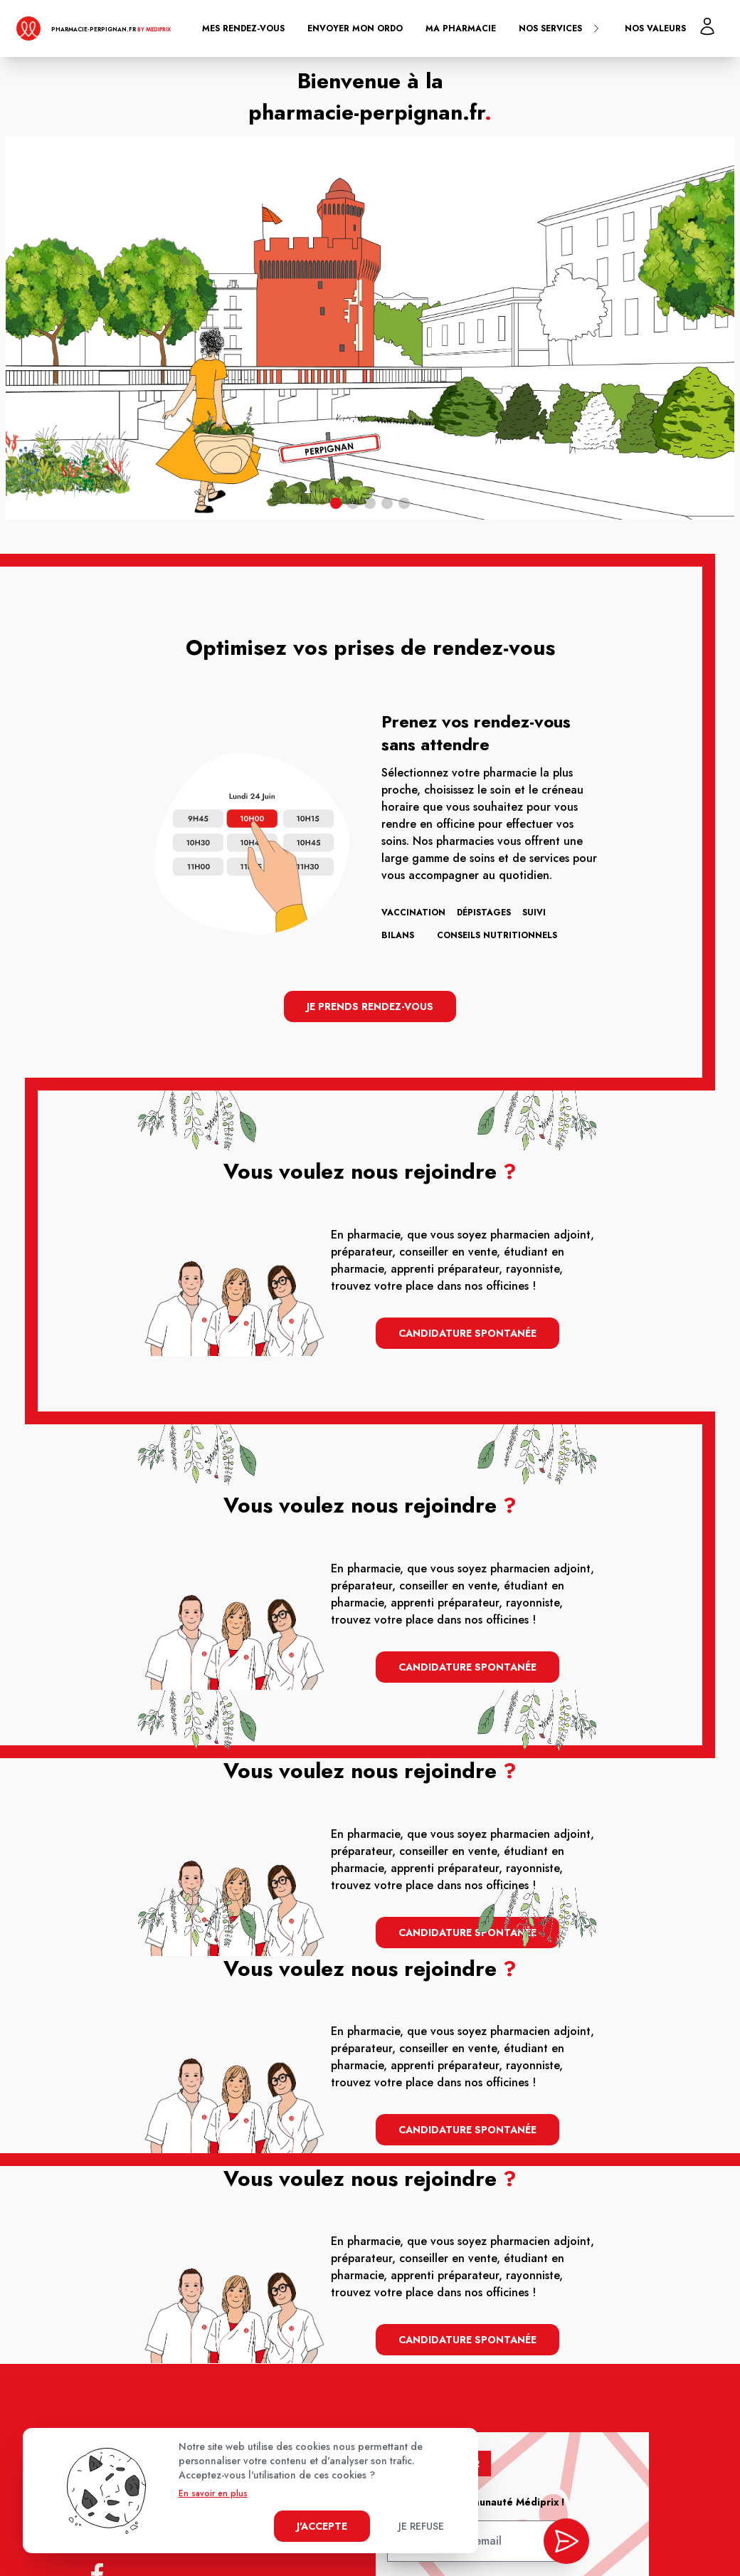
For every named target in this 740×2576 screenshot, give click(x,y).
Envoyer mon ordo (355, 28)
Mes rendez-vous (243, 28)
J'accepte (322, 2526)
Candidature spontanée (467, 1333)
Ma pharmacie (461, 28)
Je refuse (421, 2526)
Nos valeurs (655, 28)
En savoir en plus (213, 2493)
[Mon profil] (707, 26)
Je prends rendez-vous (370, 1006)
